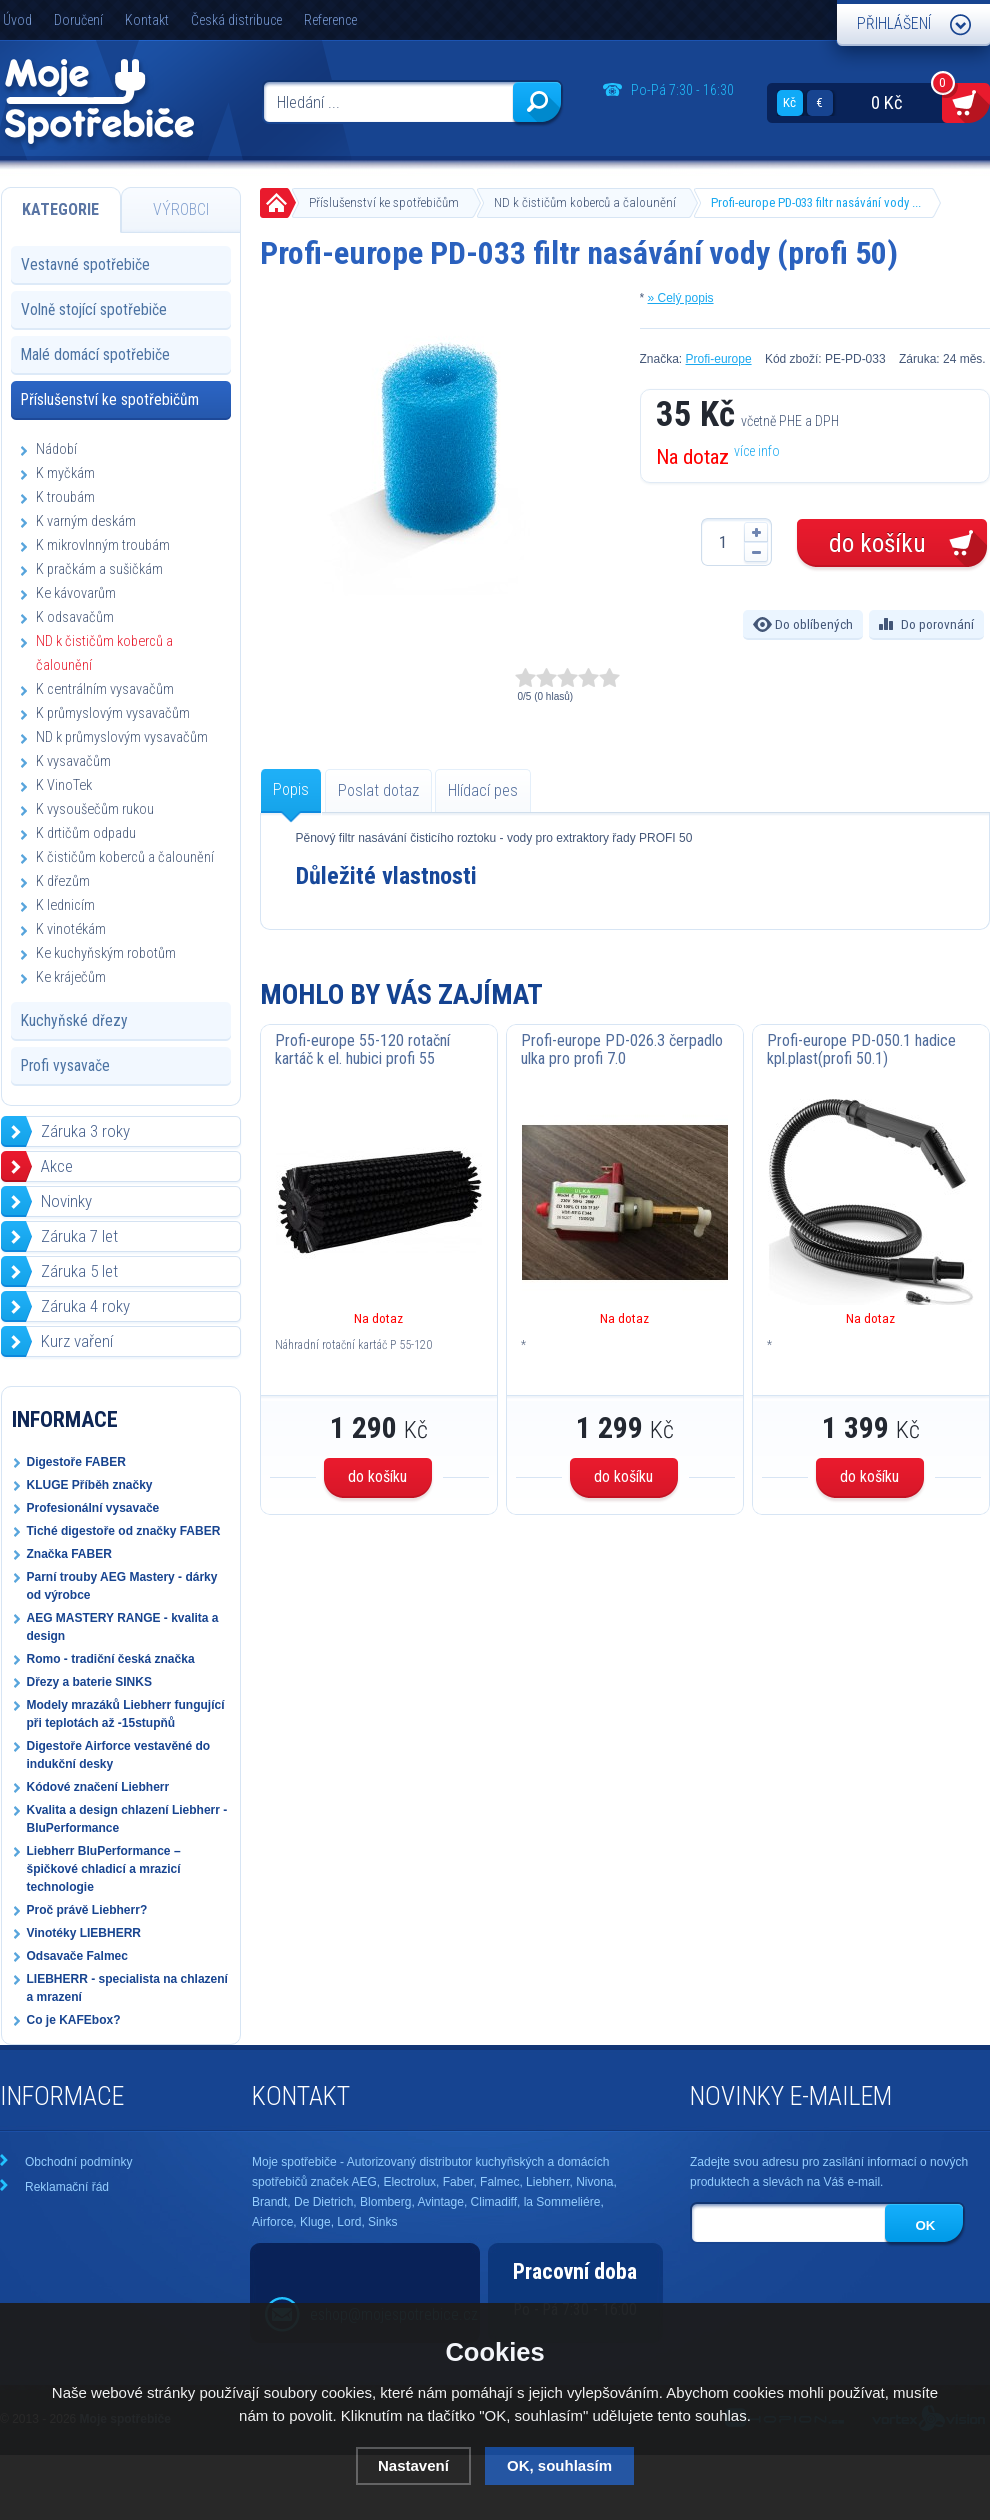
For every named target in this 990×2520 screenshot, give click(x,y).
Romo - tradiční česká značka (111, 1659)
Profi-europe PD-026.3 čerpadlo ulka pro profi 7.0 (622, 1050)
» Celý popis (681, 298)
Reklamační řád (67, 2187)
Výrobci (181, 209)
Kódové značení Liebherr (98, 1787)
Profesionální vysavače (93, 1508)
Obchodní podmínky (78, 2162)
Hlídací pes (483, 790)
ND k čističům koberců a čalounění (585, 202)
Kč (789, 102)
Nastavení (413, 2465)
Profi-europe (719, 359)
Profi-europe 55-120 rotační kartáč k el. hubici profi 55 (362, 1050)
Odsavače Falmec (77, 1956)
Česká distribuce (236, 20)
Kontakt (147, 20)
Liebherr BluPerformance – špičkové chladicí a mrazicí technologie (104, 1869)
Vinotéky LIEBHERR (84, 1933)
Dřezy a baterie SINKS (89, 1682)
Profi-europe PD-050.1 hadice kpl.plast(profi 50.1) (861, 1050)
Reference (330, 20)
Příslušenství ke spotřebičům (384, 202)
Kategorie (60, 209)
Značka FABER (69, 1554)
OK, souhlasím (559, 2465)
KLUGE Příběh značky (90, 1485)
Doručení (78, 20)
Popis (291, 789)
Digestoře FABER (76, 1462)
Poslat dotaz (378, 790)
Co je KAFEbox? (74, 2020)
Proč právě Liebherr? (87, 1910)
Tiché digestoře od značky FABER (124, 1531)
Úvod (17, 20)
